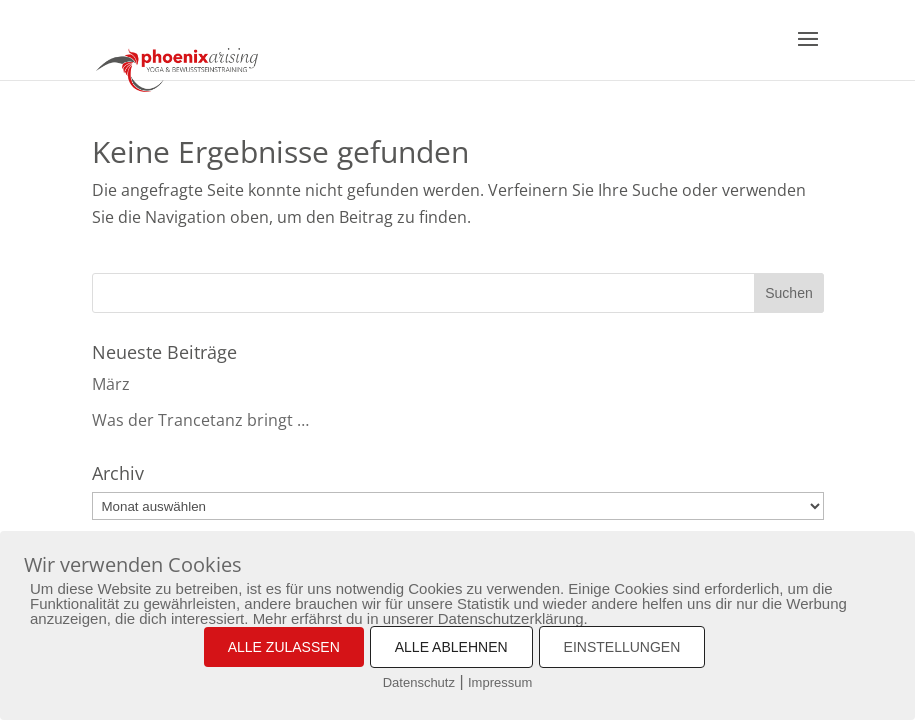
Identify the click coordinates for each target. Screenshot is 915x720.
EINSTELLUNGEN (622, 647)
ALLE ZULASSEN (284, 647)
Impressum (500, 682)
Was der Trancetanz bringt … (200, 420)
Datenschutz (419, 682)
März (111, 384)
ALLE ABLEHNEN (451, 647)
